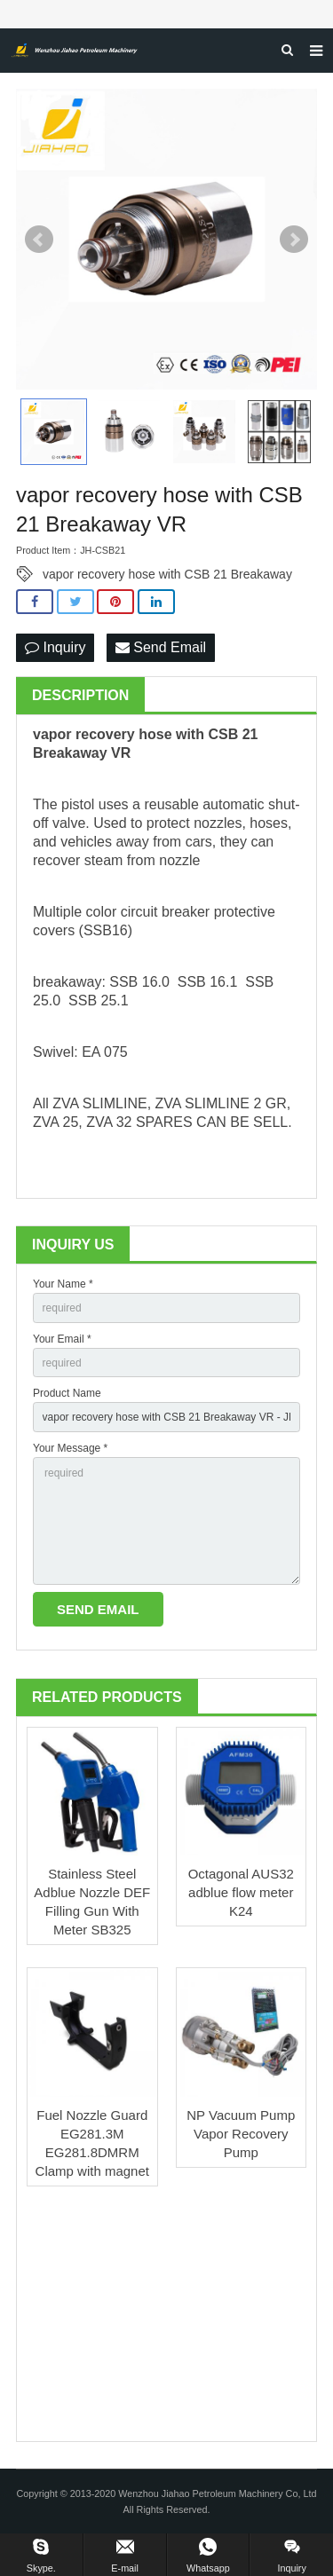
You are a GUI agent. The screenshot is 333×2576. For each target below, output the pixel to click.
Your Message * (70, 1448)
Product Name (67, 1393)
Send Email (160, 647)
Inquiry (55, 647)
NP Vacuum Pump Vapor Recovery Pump (240, 2133)
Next (294, 239)
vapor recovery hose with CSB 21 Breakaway (167, 574)
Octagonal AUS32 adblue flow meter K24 (241, 1892)
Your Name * (63, 1284)
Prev (39, 239)
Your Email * (62, 1339)
